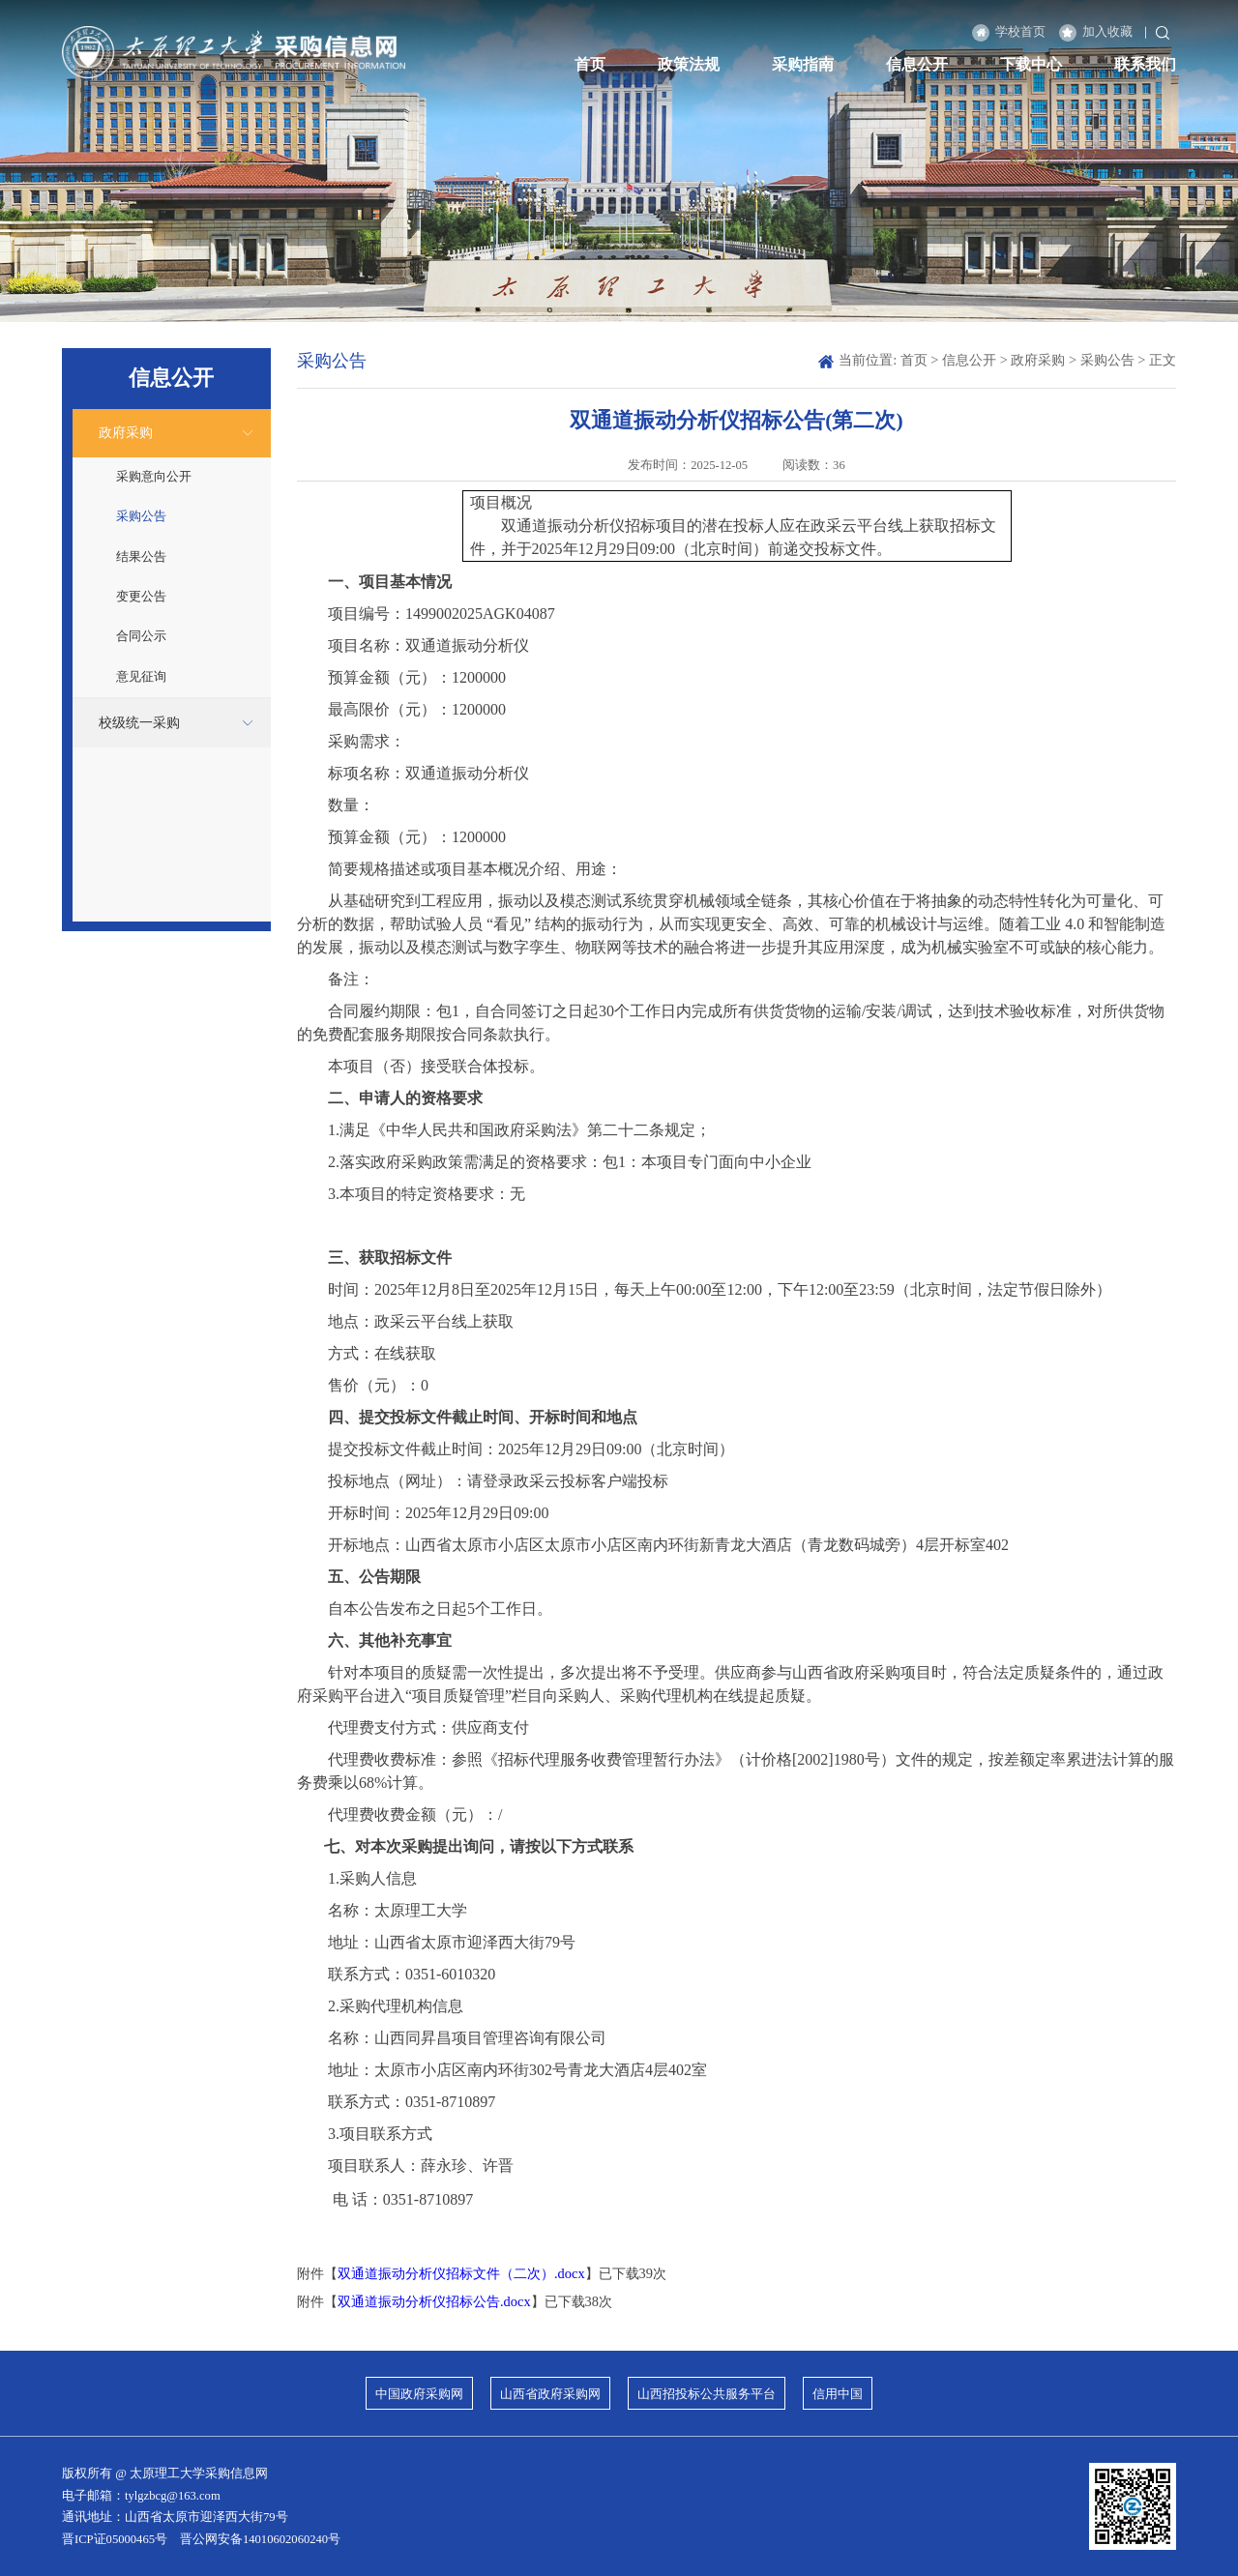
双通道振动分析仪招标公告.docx (434, 2301)
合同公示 (141, 636)
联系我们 (1145, 64)
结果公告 (141, 557)
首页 (590, 64)
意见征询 (141, 677)
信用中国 (837, 2394)
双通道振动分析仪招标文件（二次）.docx (461, 2273)
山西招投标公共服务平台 (706, 2394)
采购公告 (141, 516)
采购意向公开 (154, 476)
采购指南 (803, 64)
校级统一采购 (139, 722)
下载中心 (1031, 64)
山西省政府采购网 (550, 2394)
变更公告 (141, 596)
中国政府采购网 (419, 2394)
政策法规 (689, 64)
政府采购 (126, 432)
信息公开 (917, 64)
